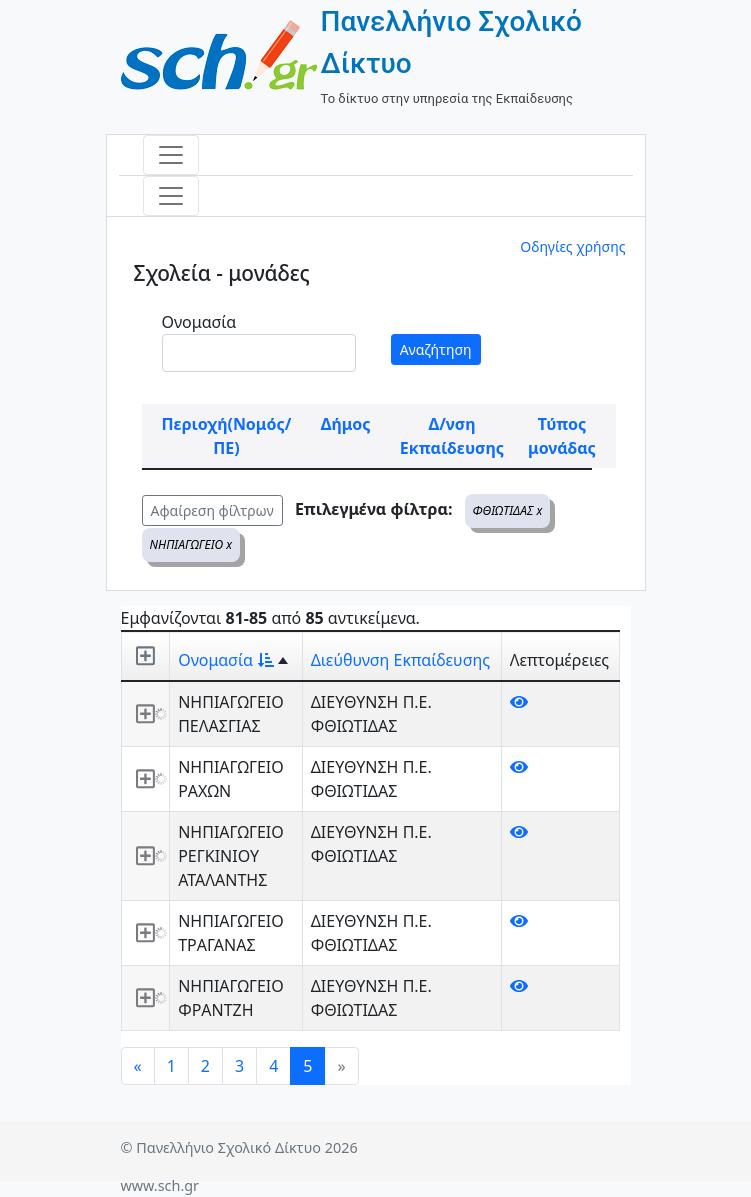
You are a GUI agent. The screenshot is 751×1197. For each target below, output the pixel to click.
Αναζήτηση (436, 349)
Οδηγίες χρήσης (572, 246)
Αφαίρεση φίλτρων (212, 510)
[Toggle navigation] (171, 155)
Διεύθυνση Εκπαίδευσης (400, 660)
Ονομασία (199, 322)
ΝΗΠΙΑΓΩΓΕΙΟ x (191, 544)
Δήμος (346, 424)
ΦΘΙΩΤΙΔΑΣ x (508, 510)
